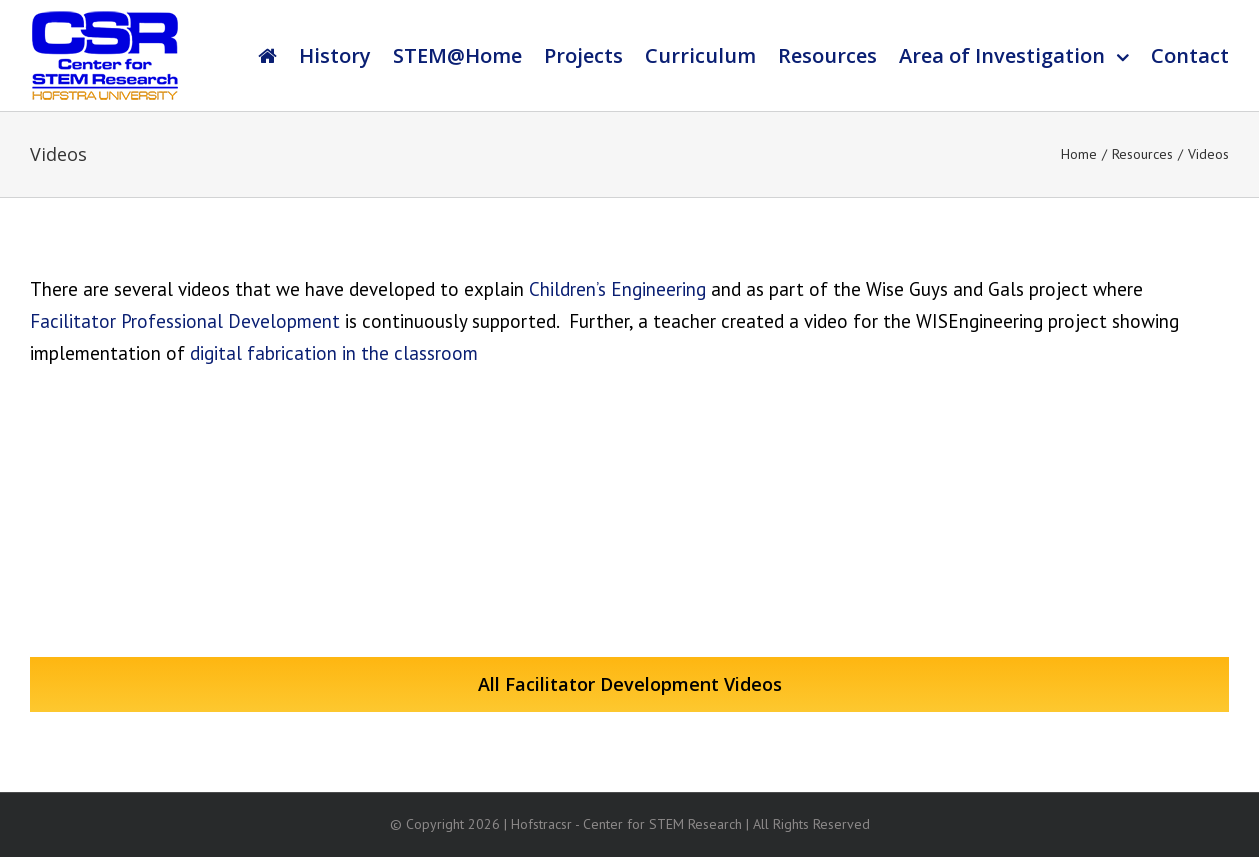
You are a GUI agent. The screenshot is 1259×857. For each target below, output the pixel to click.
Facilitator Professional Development (185, 321)
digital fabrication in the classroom (334, 353)
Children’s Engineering (617, 289)
